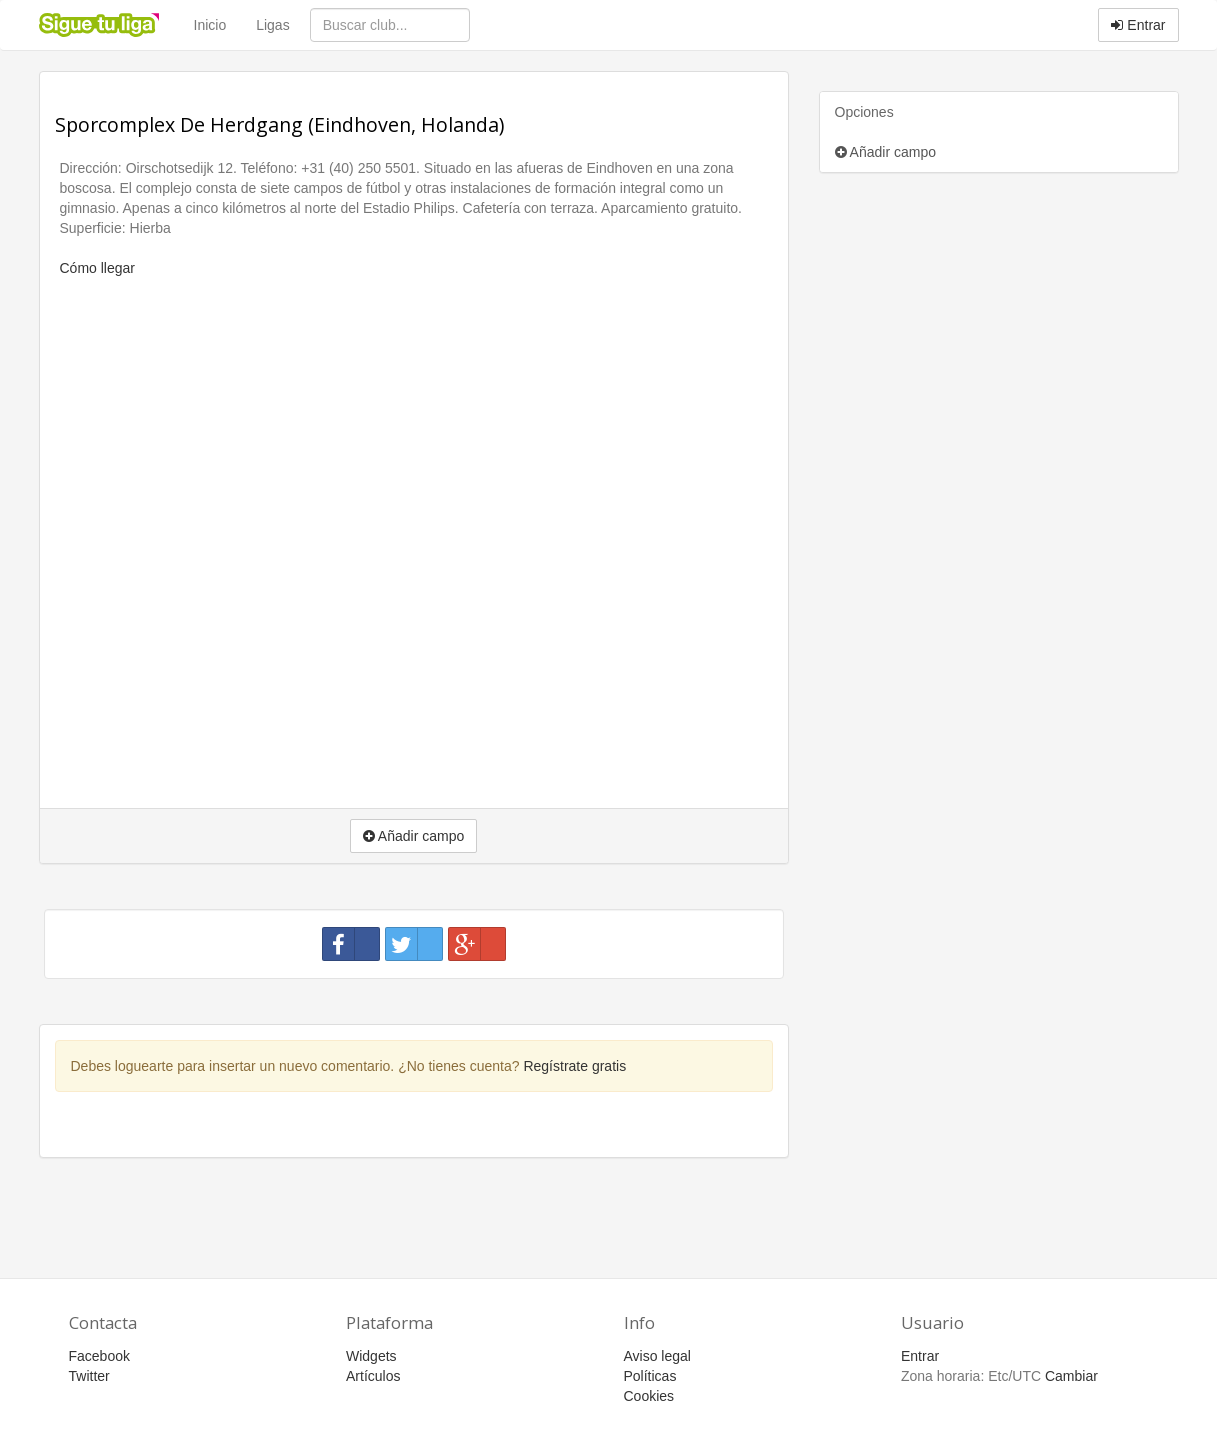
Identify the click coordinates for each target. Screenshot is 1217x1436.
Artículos (373, 1376)
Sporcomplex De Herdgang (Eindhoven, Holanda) (279, 124)
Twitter (89, 1376)
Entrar (1138, 25)
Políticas (650, 1376)
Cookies (649, 1396)
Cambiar (1071, 1376)
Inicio (210, 25)
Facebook (99, 1356)
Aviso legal (657, 1356)
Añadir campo (886, 152)
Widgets (371, 1356)
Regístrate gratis (574, 1066)
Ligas (272, 25)
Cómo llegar (97, 268)
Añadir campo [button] (414, 836)
